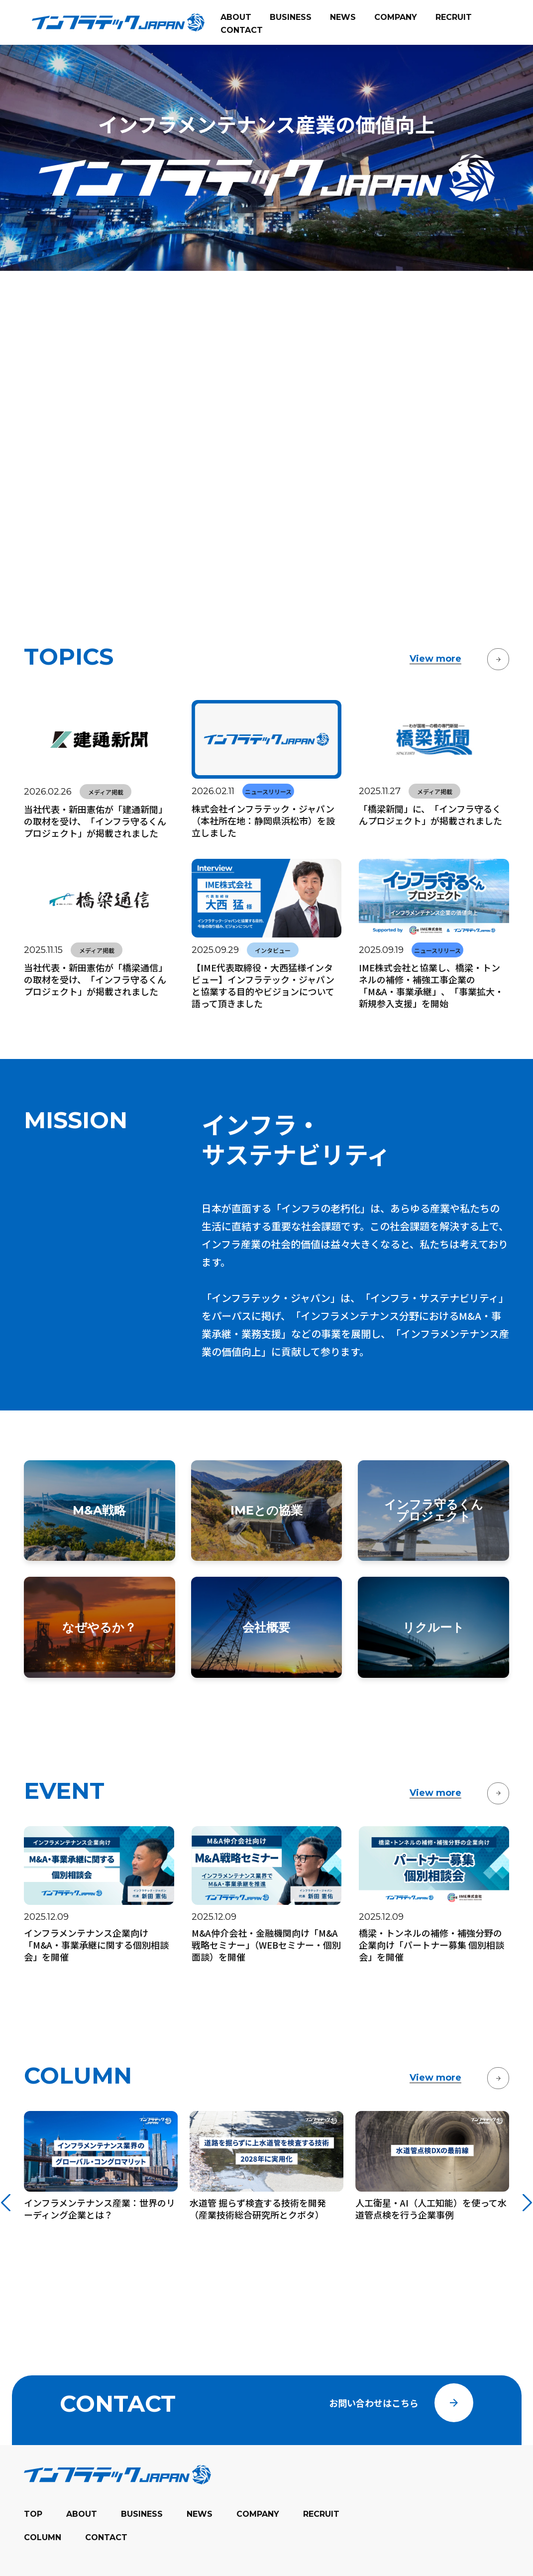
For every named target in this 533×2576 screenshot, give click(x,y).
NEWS (200, 2548)
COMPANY (257, 2548)
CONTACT (106, 2571)
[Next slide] (527, 2172)
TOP (33, 2548)
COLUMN (42, 2571)
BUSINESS (142, 2548)
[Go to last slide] (5, 2172)
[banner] (118, 22)
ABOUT (81, 2548)
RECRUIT (321, 2548)
